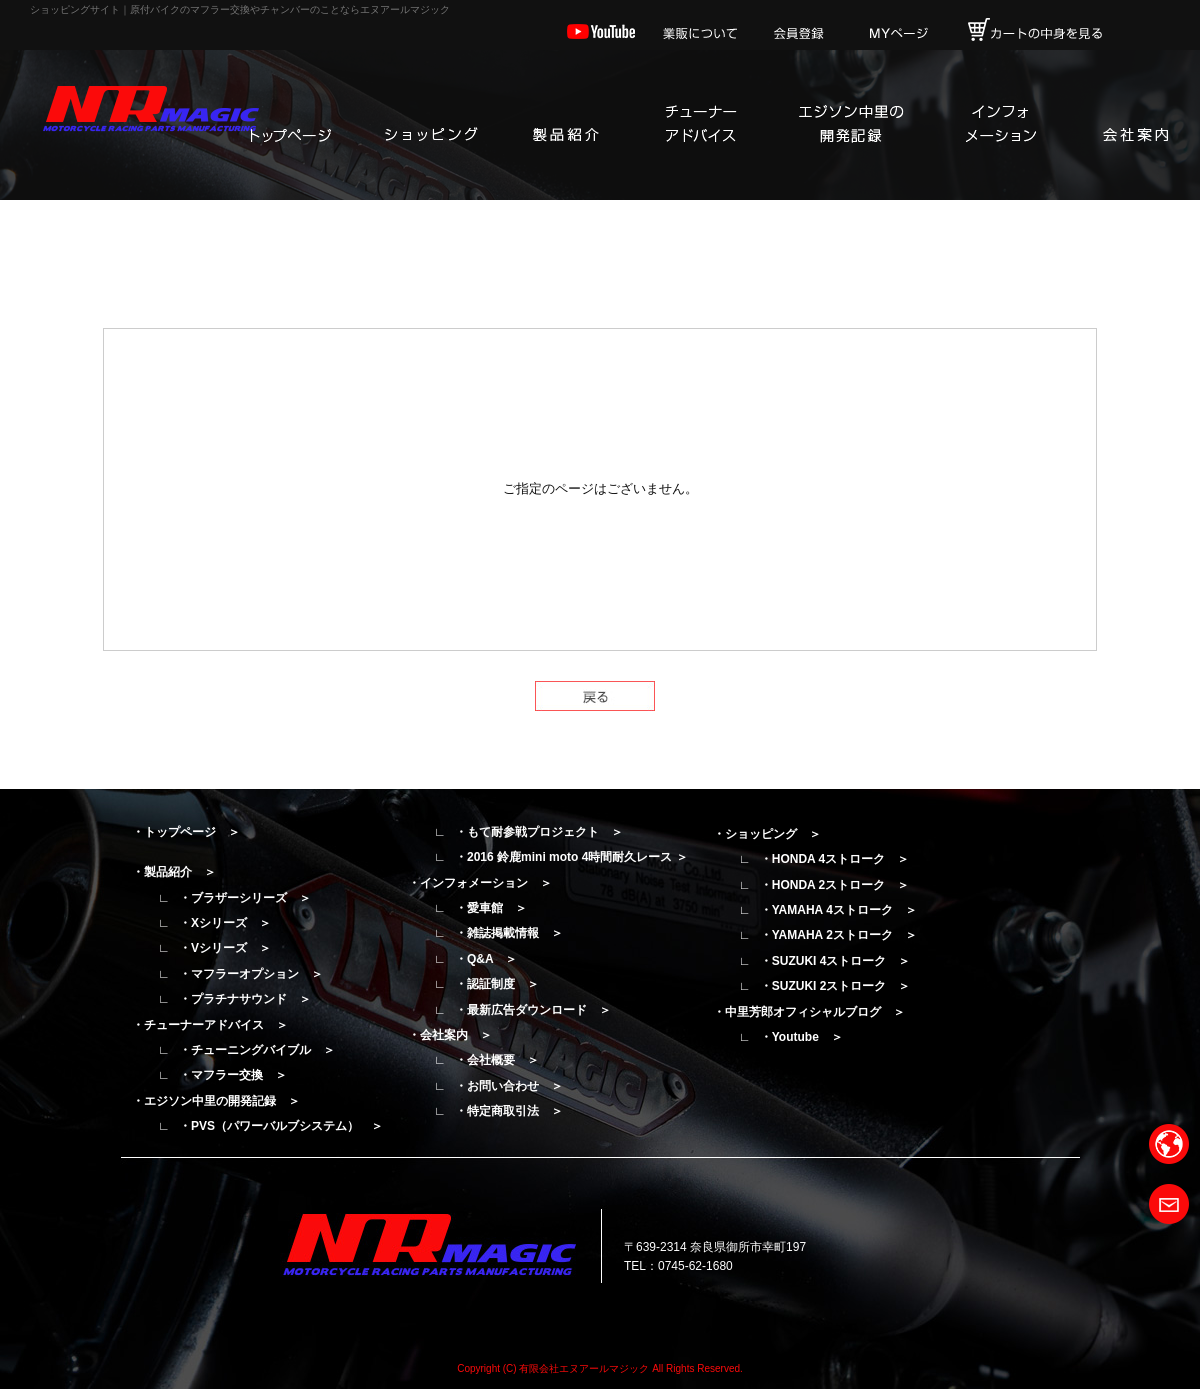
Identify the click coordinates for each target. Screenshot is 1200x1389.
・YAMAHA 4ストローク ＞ (838, 910)
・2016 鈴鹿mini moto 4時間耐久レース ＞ (571, 857)
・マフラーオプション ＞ (251, 974)
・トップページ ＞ (186, 832)
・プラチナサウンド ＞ (245, 999)
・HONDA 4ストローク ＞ (835, 859)
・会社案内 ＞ (450, 1035)
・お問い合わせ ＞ (509, 1086)
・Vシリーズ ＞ (225, 948)
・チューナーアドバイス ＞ (210, 1025)
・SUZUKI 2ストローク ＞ (835, 986)
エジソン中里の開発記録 (850, 125)
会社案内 (1135, 125)
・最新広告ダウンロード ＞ (533, 1010)
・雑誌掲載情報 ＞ (509, 933)
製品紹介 (565, 125)
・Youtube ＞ (801, 1037)
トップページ (290, 125)
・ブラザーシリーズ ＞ (245, 898)
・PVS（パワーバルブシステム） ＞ (281, 1126)
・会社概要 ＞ (497, 1060)
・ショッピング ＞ (767, 834)
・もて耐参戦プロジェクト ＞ (539, 832)
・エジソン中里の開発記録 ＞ (216, 1101)
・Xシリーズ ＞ (225, 923)
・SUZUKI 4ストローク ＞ (835, 961)
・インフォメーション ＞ (480, 883)
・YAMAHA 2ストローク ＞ (838, 935)
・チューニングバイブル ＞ (257, 1050)
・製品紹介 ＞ (174, 872)
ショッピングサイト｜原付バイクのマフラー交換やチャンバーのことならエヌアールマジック (240, 9)
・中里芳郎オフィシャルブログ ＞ (809, 1012)
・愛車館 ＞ (491, 908)
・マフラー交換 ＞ (233, 1075)
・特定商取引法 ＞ (509, 1111)
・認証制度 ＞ (497, 984)
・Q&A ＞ (486, 959)
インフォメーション (1000, 125)
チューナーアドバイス (700, 125)
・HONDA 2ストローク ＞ (835, 885)
